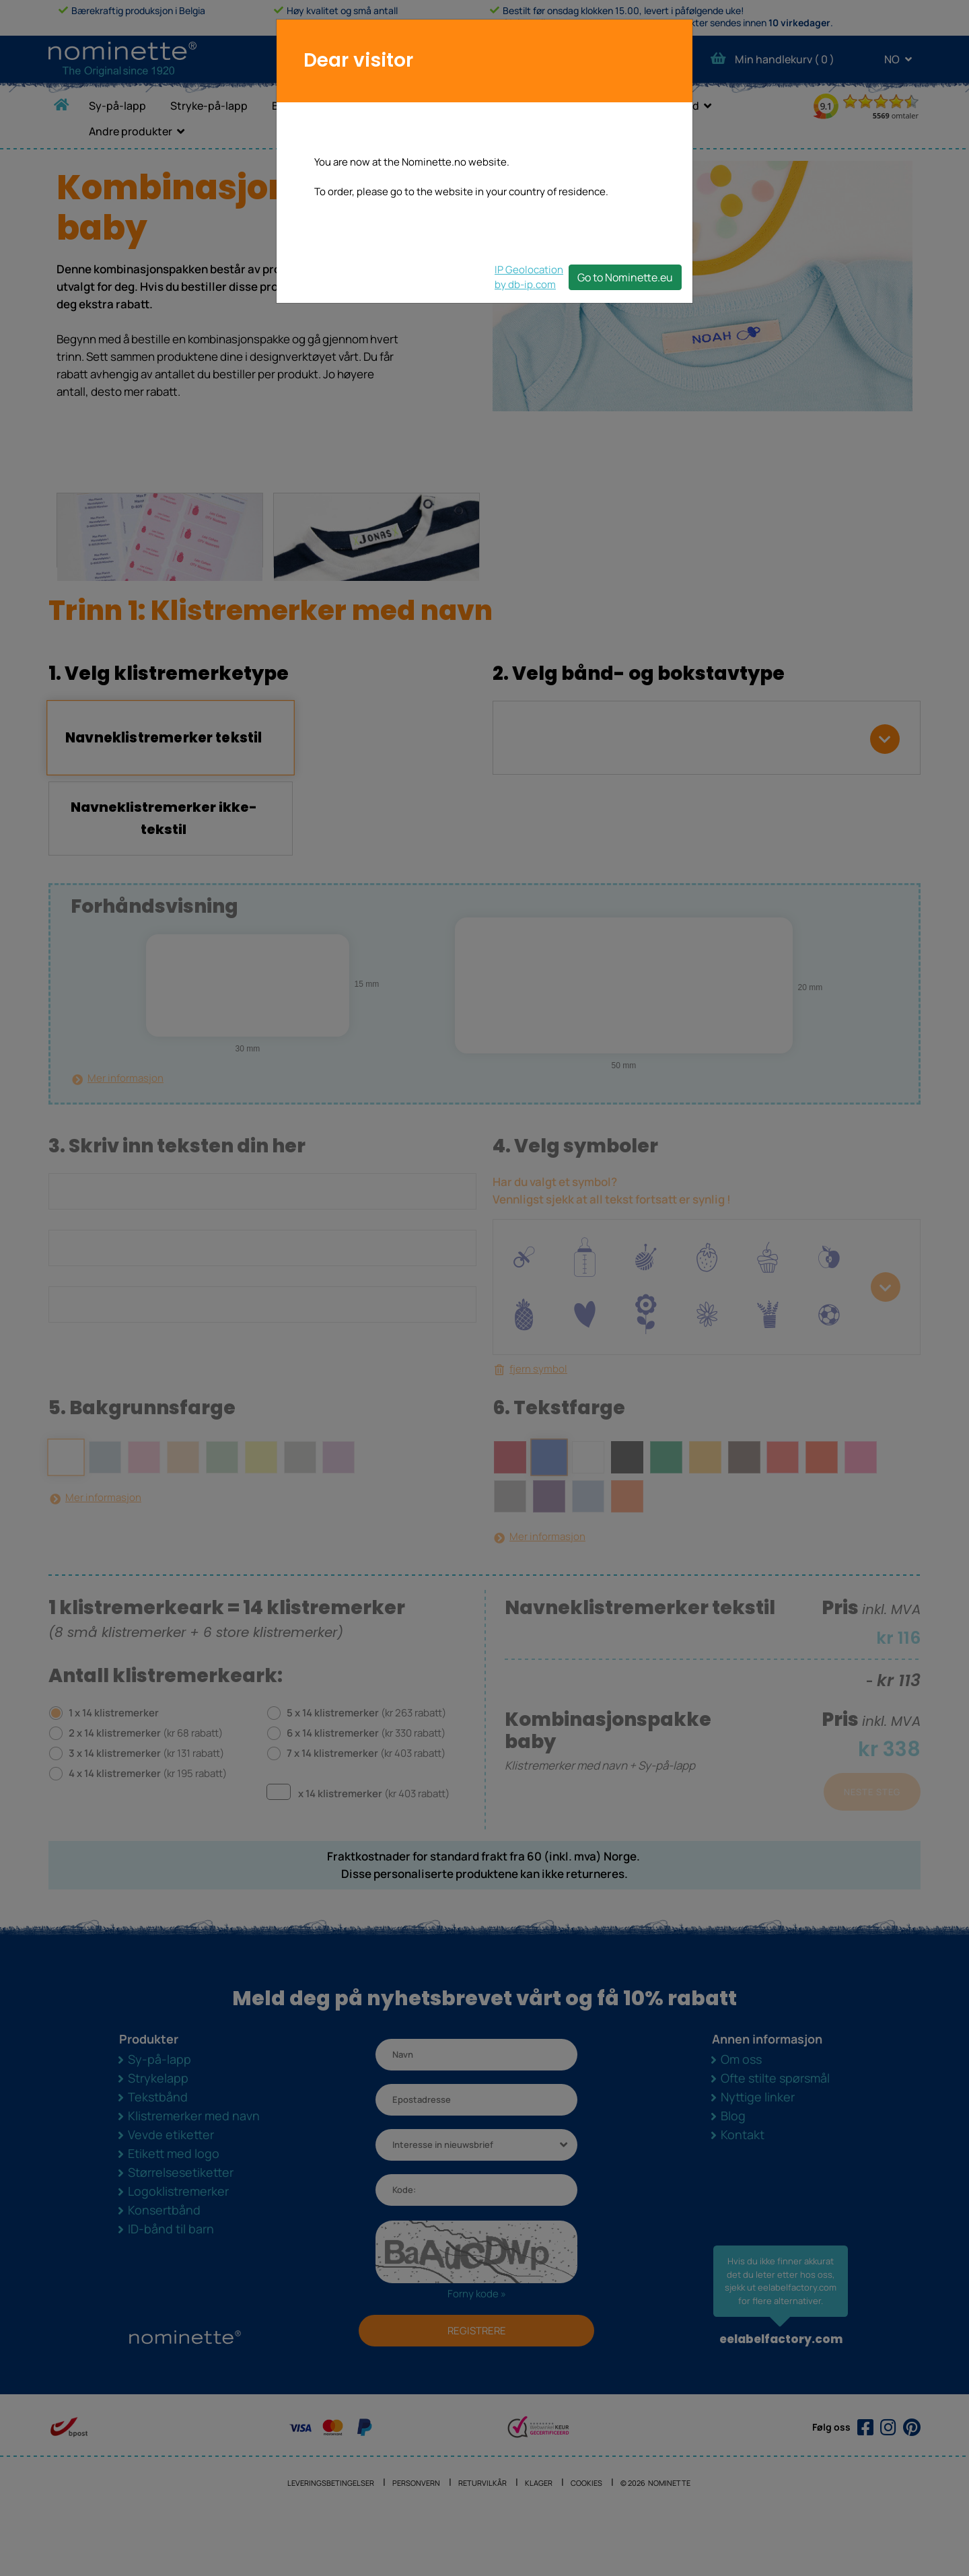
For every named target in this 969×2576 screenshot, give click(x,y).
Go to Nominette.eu (625, 277)
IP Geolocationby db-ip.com (529, 277)
